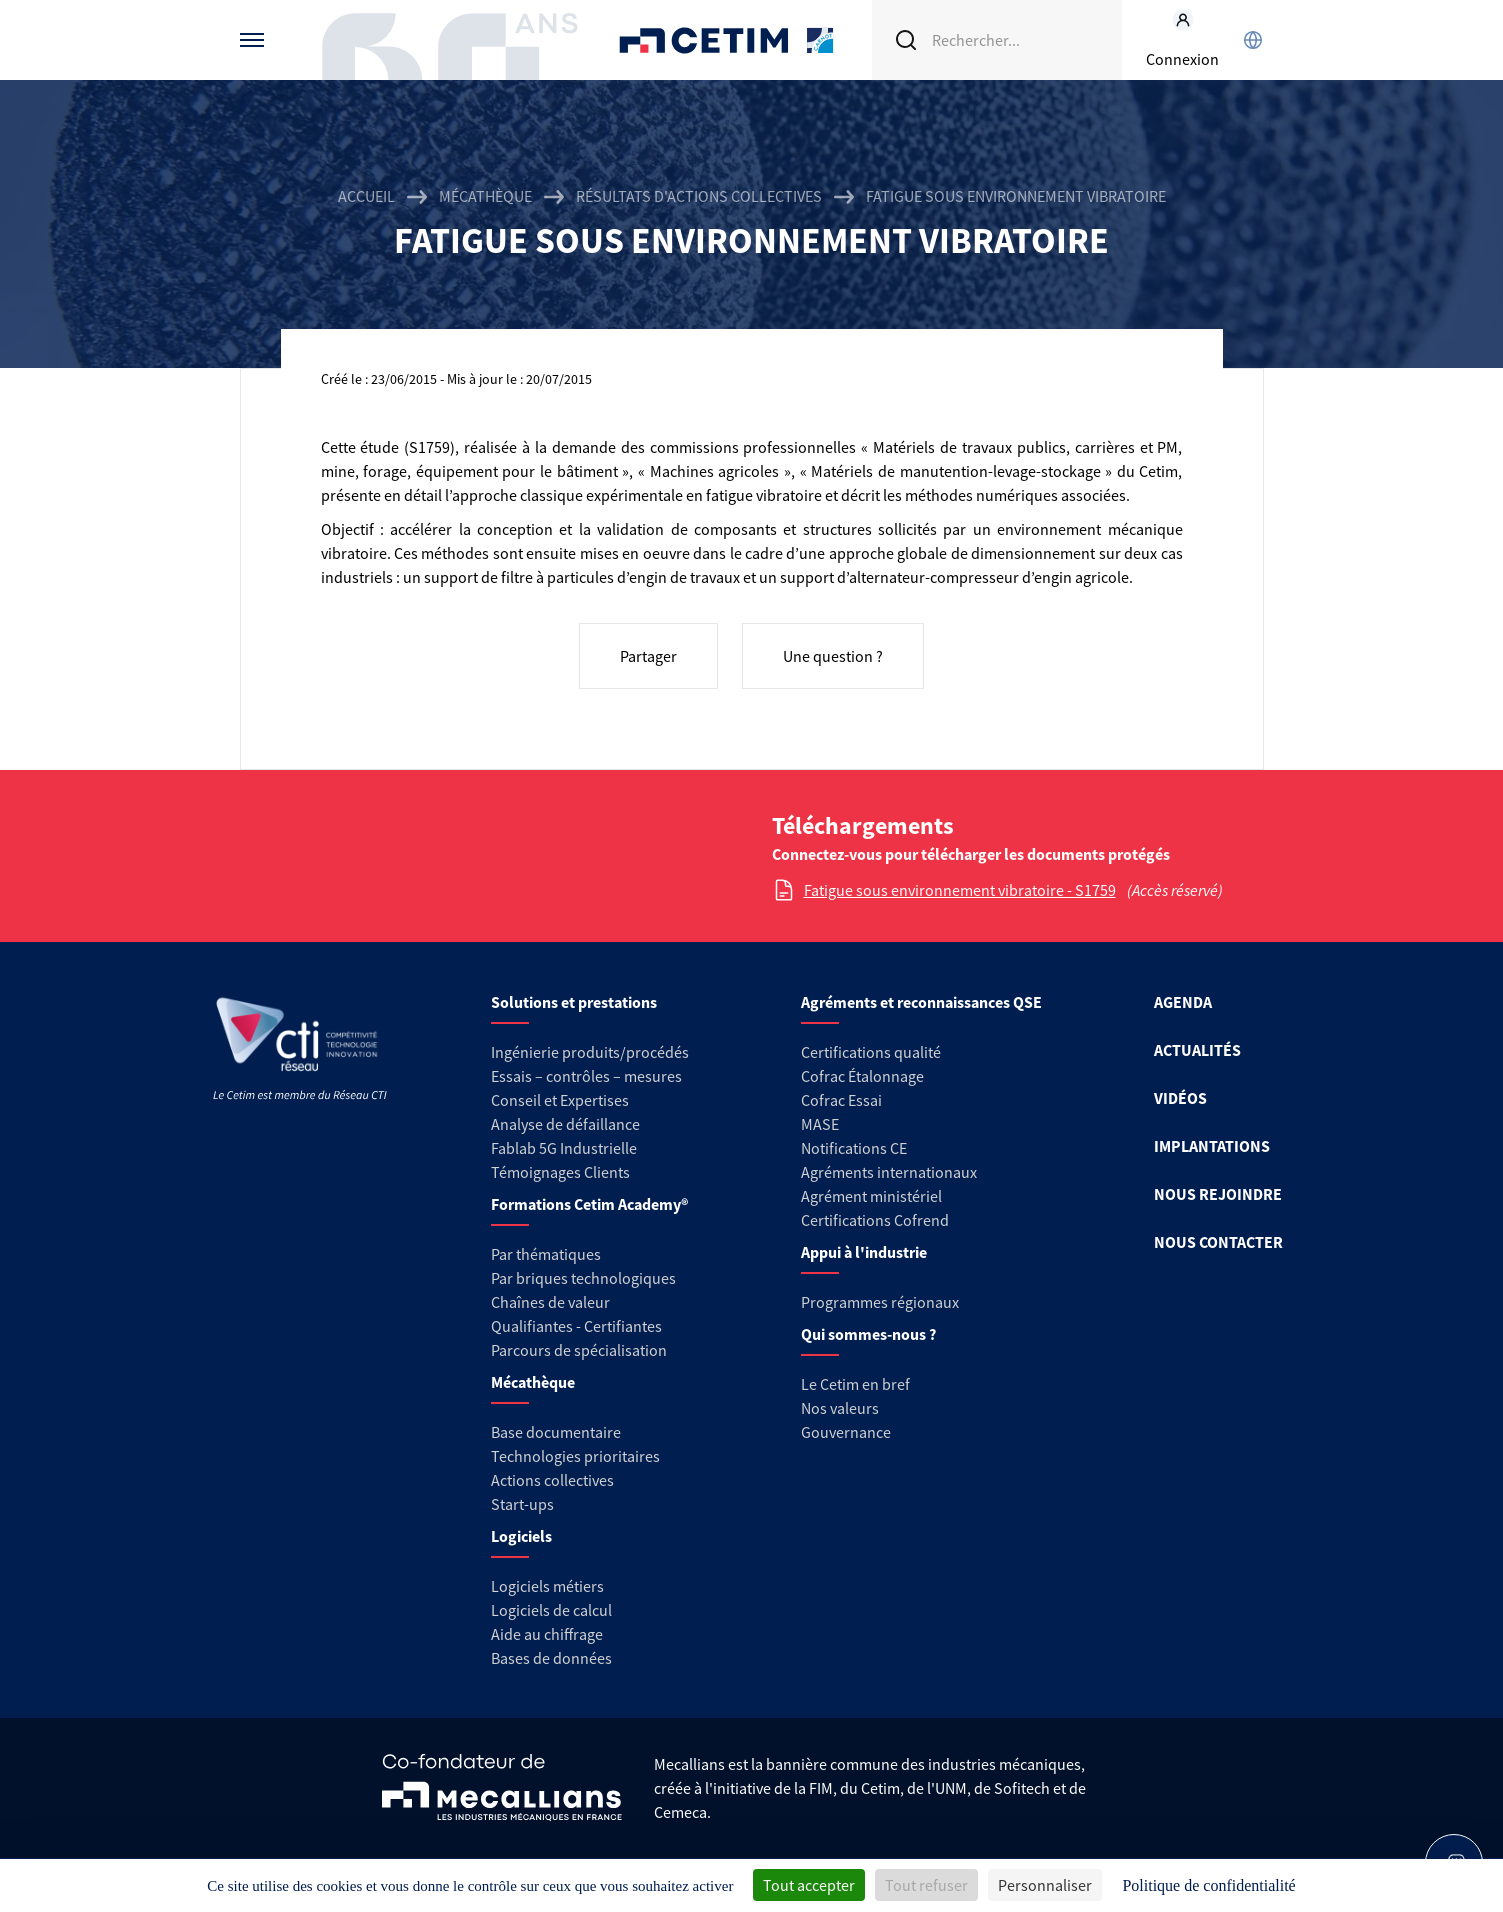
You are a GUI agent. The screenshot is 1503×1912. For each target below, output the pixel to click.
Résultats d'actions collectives (699, 196)
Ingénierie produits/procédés (590, 1052)
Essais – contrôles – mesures (586, 1076)
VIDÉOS (1180, 1098)
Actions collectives (552, 1480)
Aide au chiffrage (547, 1634)
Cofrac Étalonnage (862, 1076)
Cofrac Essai (841, 1100)
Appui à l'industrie (864, 1252)
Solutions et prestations (574, 1002)
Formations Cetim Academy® (589, 1204)
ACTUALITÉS (1197, 1050)
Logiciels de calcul (551, 1610)
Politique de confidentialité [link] (1208, 1885)
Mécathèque (485, 196)
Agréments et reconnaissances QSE (921, 1002)
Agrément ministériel (871, 1196)
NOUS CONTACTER (1218, 1242)
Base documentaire (556, 1432)
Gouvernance (846, 1432)
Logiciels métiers (547, 1586)
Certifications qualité (871, 1052)
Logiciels (521, 1536)
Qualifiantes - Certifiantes (576, 1326)
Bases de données (551, 1658)
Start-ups (522, 1504)
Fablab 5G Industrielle (564, 1148)
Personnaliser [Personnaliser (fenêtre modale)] (1045, 1885)
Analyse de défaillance (565, 1124)
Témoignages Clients (560, 1172)
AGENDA (1183, 1002)
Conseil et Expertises (560, 1100)
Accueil (366, 196)
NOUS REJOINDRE (1218, 1194)
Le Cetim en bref (855, 1384)
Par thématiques (546, 1254)
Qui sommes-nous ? (868, 1334)
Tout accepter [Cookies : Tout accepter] (809, 1885)
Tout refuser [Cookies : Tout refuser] (926, 1885)
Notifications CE (854, 1148)
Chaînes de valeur (550, 1302)
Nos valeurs (840, 1408)
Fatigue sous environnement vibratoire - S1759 (960, 890)
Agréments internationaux (889, 1172)
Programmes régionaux (880, 1302)
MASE (820, 1124)
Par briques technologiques (583, 1278)
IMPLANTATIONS (1212, 1146)
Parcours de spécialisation (579, 1350)
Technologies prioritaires (575, 1456)
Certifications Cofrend (875, 1220)
